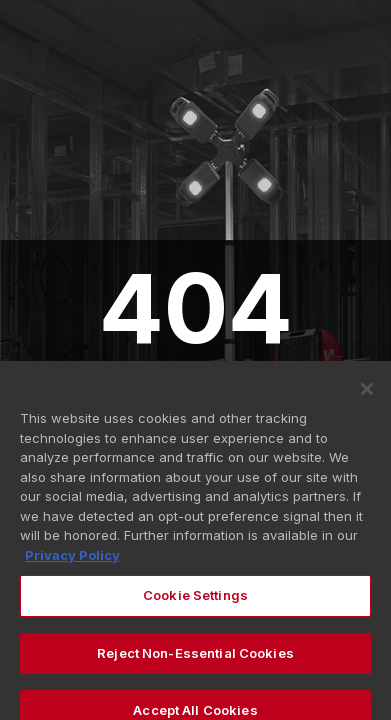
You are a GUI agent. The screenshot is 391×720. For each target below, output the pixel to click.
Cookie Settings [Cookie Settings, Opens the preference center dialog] (195, 602)
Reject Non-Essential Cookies (195, 660)
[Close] (367, 396)
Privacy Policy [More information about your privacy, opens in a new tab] (72, 561)
